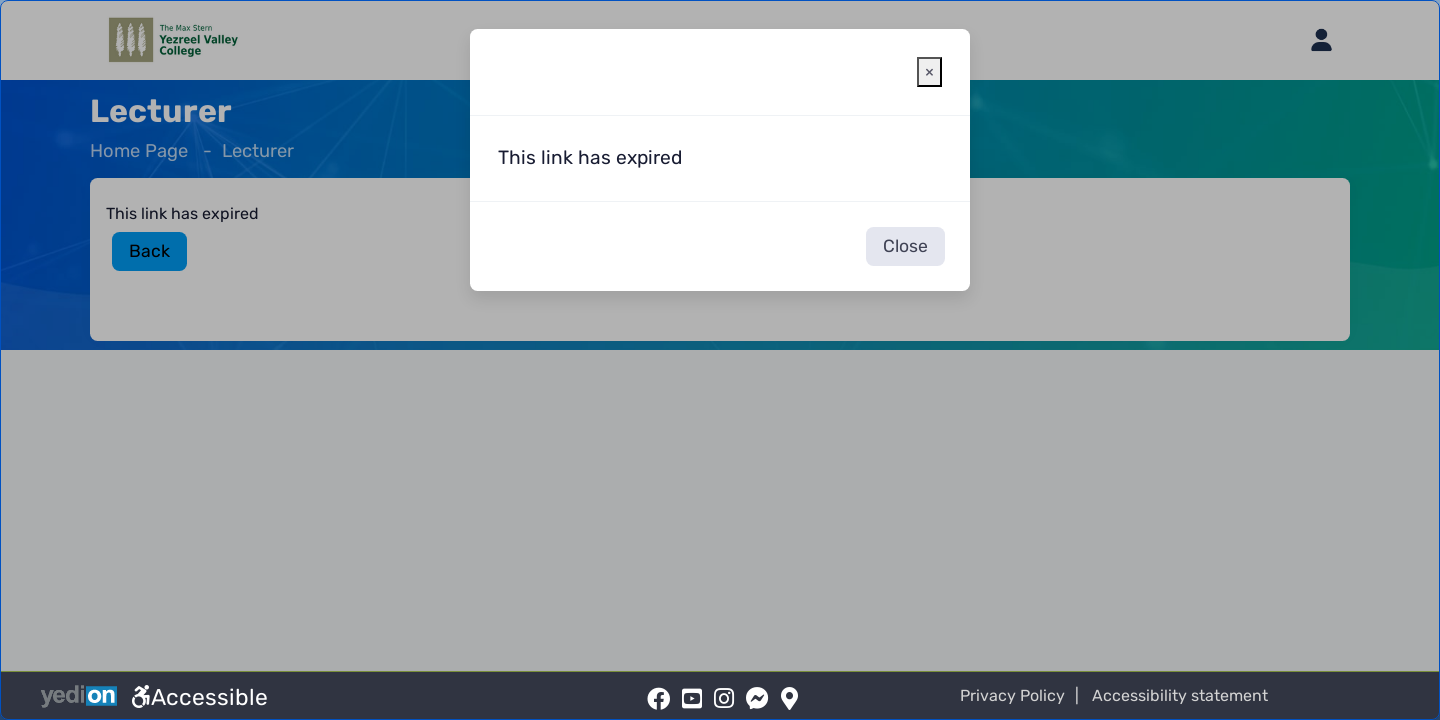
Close (905, 246)
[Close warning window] (929, 72)
